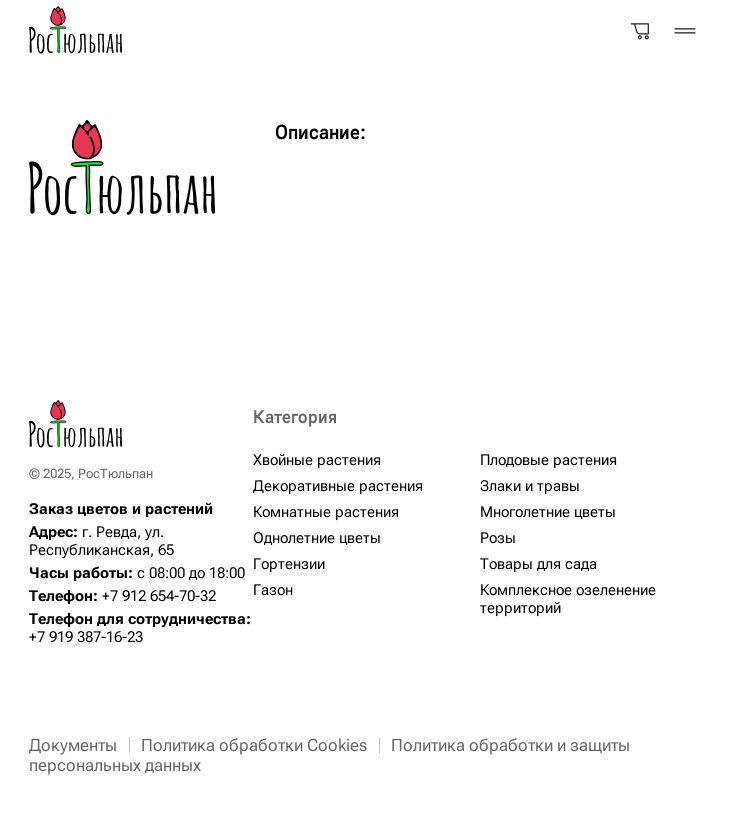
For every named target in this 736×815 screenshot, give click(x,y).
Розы (498, 538)
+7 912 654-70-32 (159, 596)
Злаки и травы (530, 486)
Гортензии (289, 564)
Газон (273, 590)
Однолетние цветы (317, 538)
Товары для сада (538, 564)
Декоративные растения (338, 486)
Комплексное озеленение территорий (568, 599)
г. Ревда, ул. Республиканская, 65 (101, 541)
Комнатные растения (326, 512)
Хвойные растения (317, 460)
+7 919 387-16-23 (86, 637)
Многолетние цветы (548, 512)
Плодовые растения (548, 460)
